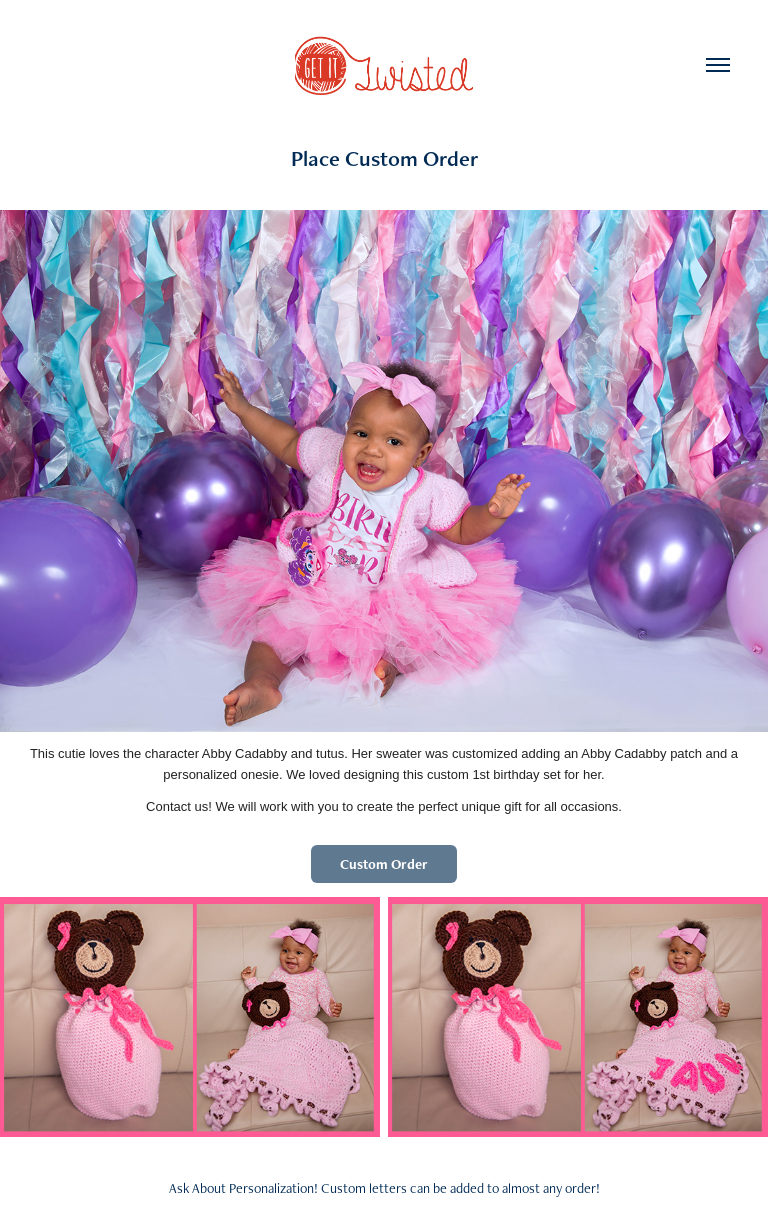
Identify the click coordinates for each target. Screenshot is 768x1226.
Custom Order (384, 864)
